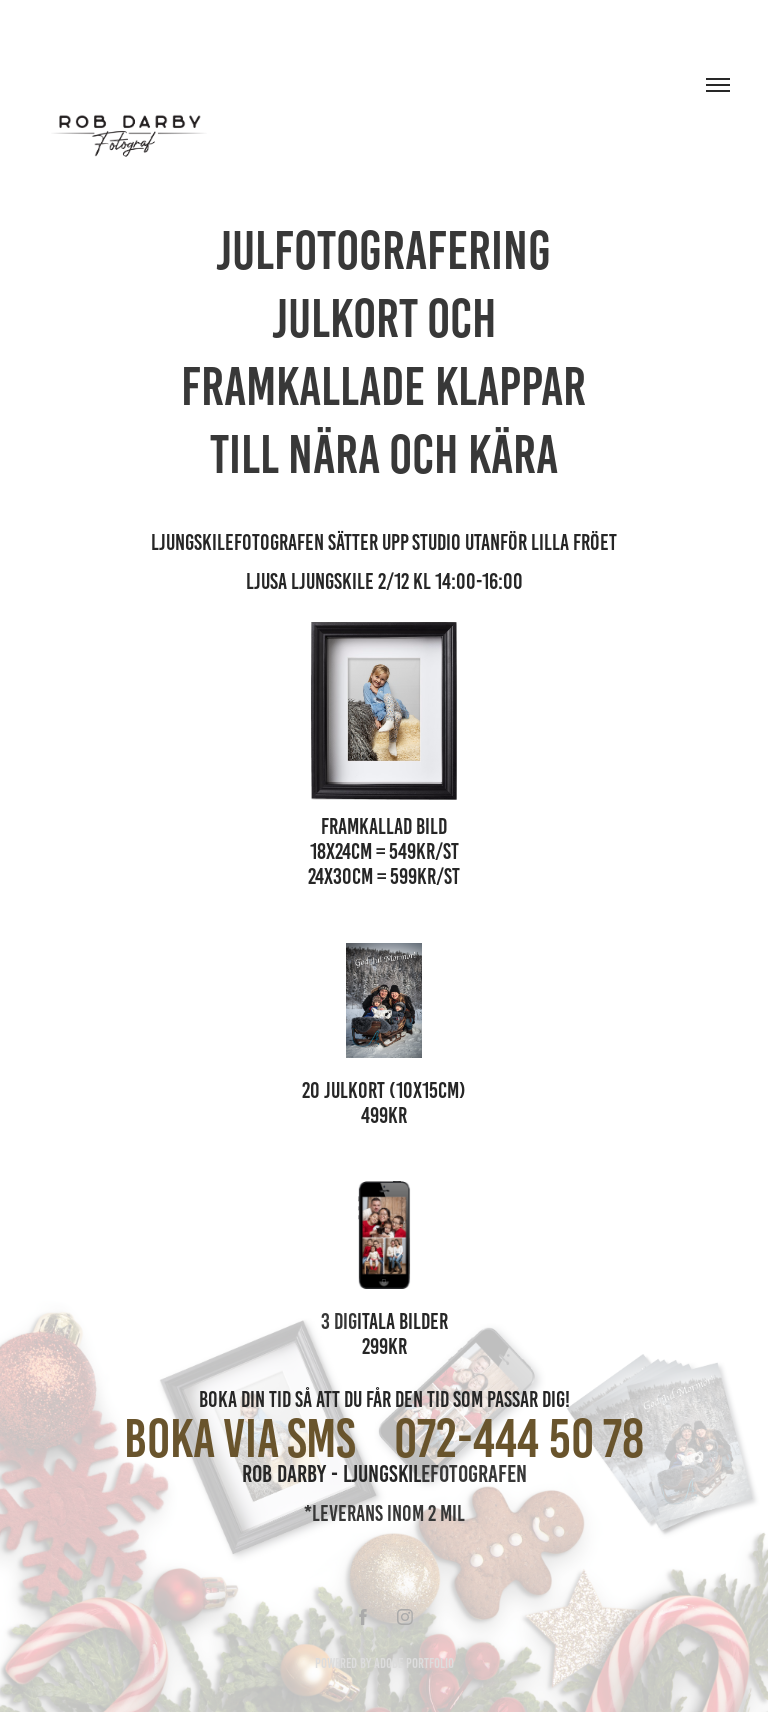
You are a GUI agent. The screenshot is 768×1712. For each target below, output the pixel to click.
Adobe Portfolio (414, 1663)
